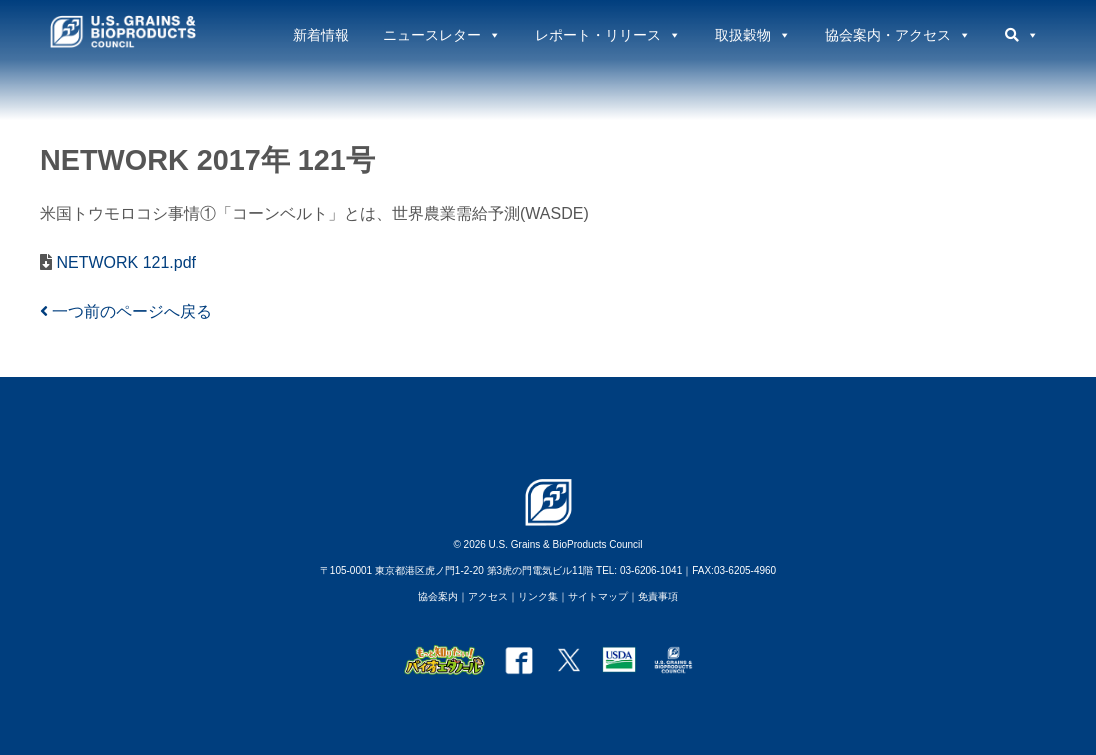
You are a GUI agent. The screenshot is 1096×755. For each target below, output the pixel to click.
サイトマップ (598, 596)
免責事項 (658, 596)
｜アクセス (483, 596)
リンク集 (538, 596)
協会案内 (438, 596)
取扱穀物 (753, 35)
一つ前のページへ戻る (126, 311)
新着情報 (321, 35)
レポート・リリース (608, 35)
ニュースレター (442, 35)
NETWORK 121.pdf (124, 262)
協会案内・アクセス (898, 35)
